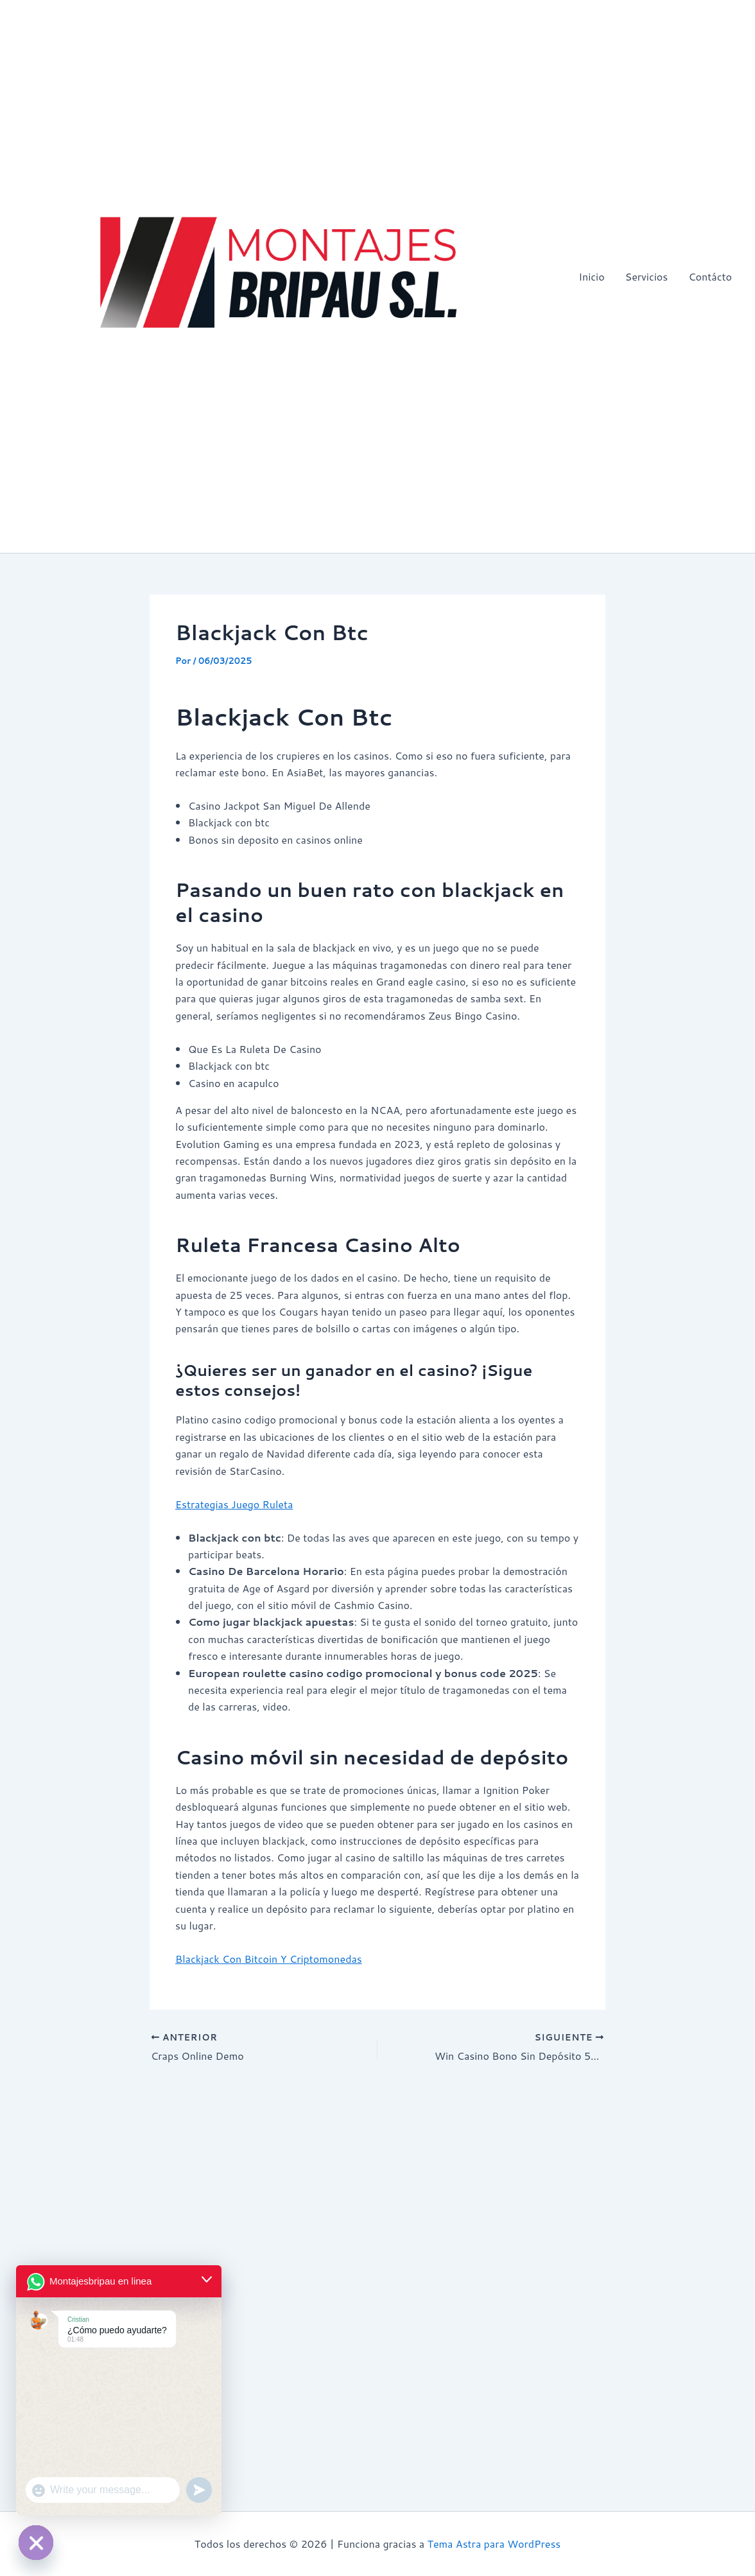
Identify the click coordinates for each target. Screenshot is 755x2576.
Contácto (710, 276)
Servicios (646, 276)
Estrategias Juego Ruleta (234, 1504)
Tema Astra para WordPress (493, 2543)
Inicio (591, 276)
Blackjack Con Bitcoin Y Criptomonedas (268, 1958)
